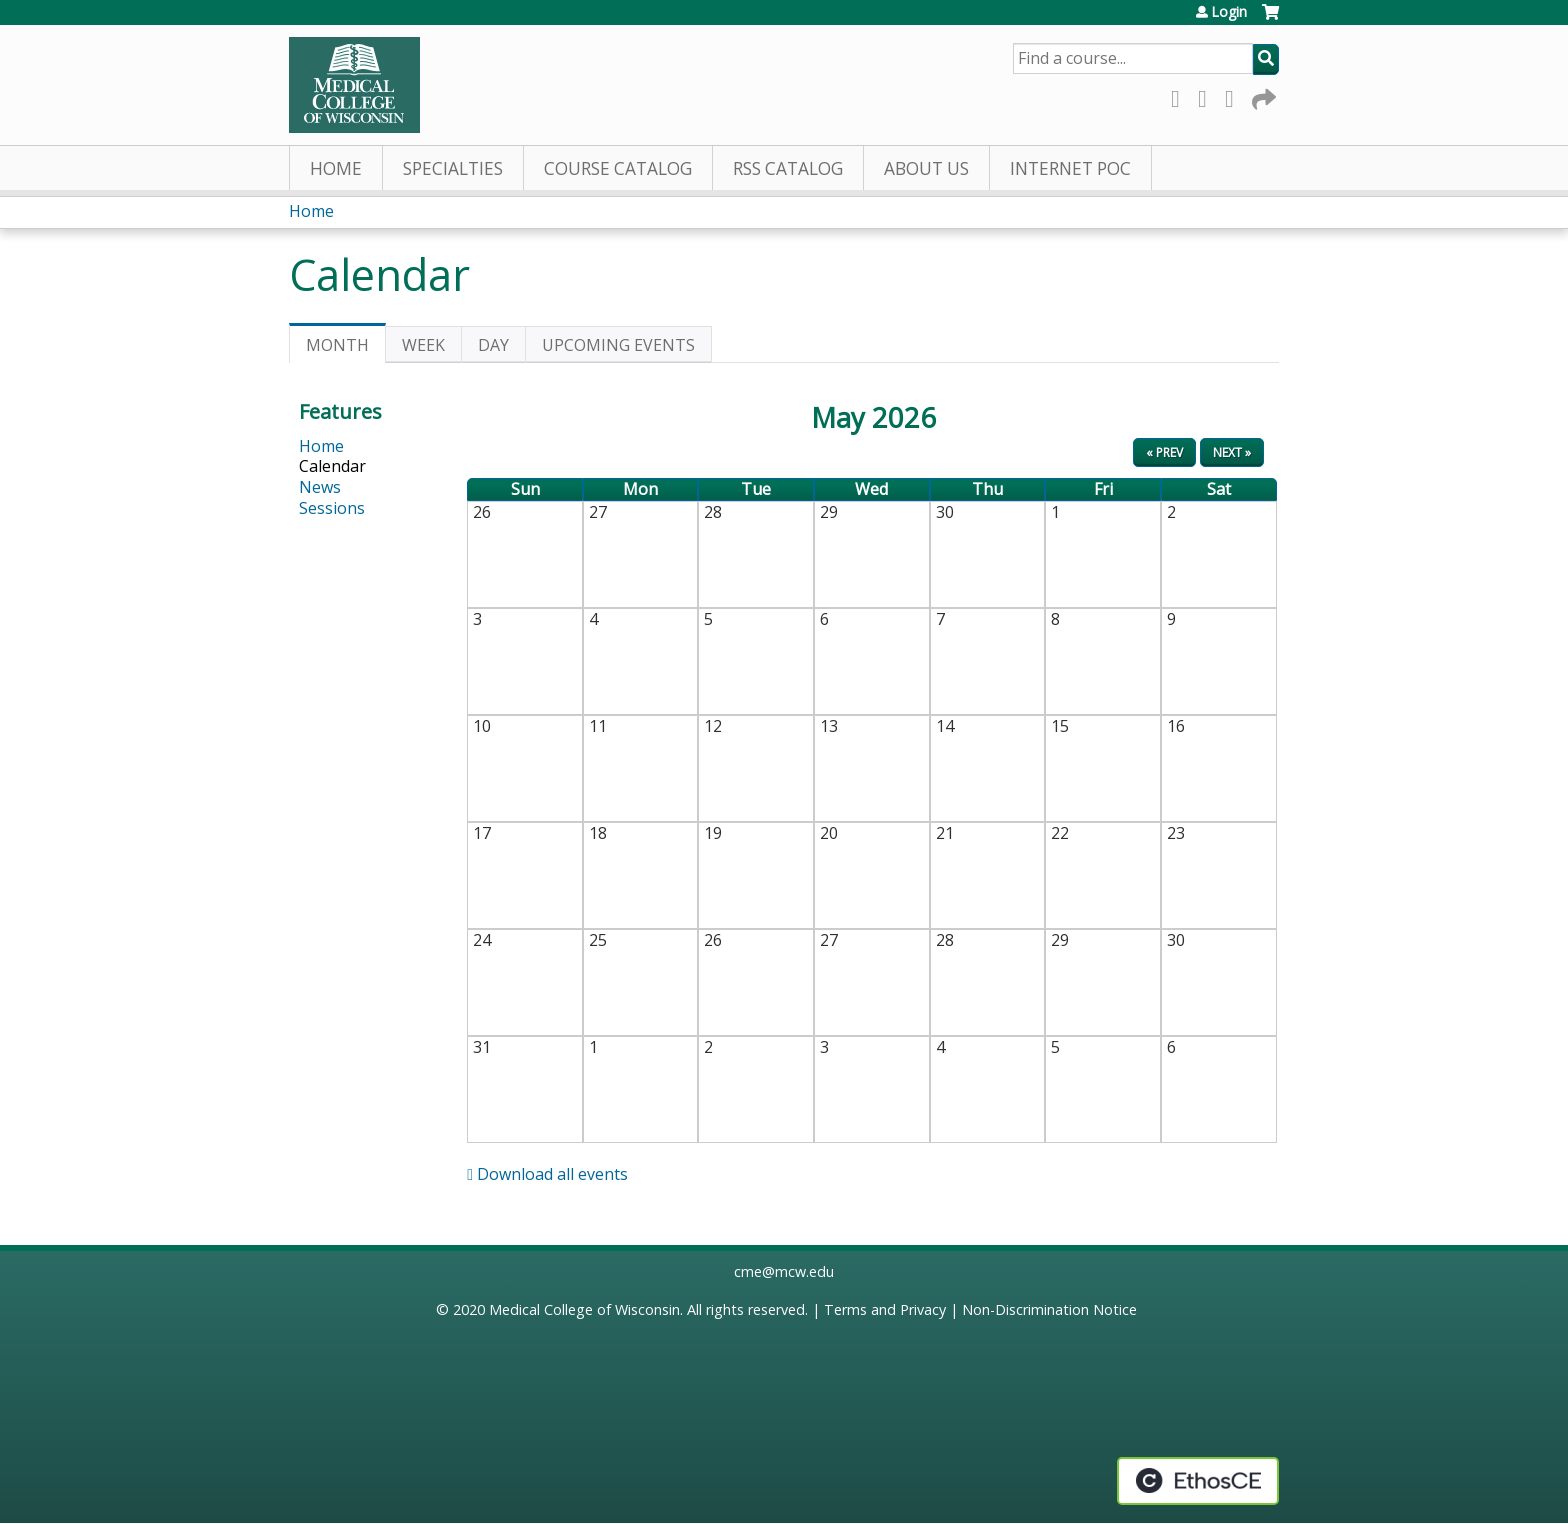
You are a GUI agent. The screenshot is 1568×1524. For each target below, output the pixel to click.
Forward (1262, 95)
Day (493, 345)
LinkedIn (1235, 95)
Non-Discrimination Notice (1049, 1309)
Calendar (332, 466)
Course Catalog (618, 168)
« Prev (1164, 452)
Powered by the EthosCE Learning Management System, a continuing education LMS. (1198, 1481)
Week (423, 345)
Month (346, 348)
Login (1229, 12)
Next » (1232, 452)
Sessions (332, 508)
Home (336, 168)
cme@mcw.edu (784, 1271)
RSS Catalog (788, 168)
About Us (926, 168)
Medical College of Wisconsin (584, 1309)
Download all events (547, 1174)
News (320, 487)
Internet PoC (1070, 168)
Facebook (1181, 95)
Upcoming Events (618, 345)
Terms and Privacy (885, 1309)
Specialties (453, 168)
